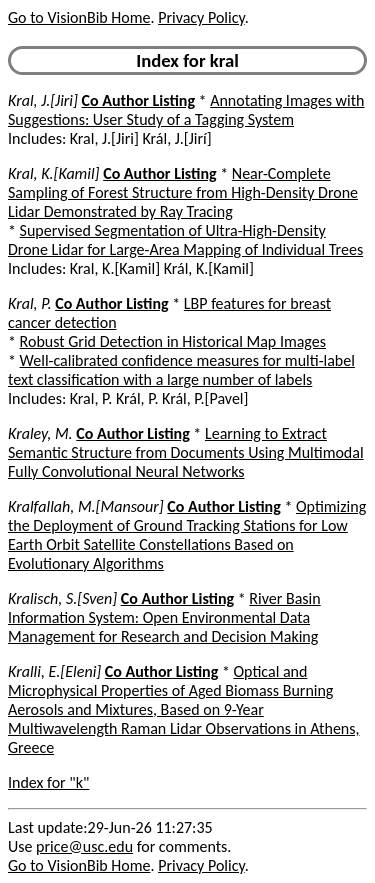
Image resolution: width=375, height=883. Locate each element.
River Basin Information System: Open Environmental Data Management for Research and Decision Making (164, 617)
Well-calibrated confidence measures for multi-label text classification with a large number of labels (181, 370)
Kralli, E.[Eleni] (54, 671)
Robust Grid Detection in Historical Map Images (173, 341)
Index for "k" (48, 782)
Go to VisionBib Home (79, 17)
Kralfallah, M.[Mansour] (86, 506)
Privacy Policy (201, 17)
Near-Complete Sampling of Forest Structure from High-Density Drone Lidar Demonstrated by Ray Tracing (183, 192)
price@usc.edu (84, 846)
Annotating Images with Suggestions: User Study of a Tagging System (186, 110)
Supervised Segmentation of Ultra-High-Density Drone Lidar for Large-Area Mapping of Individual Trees (185, 240)
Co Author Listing (138, 100)
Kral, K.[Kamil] (54, 173)
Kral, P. (30, 303)
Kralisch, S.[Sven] (62, 598)
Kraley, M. (40, 433)
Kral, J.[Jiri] (43, 100)
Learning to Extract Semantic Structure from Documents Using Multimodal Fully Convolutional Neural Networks (186, 452)
